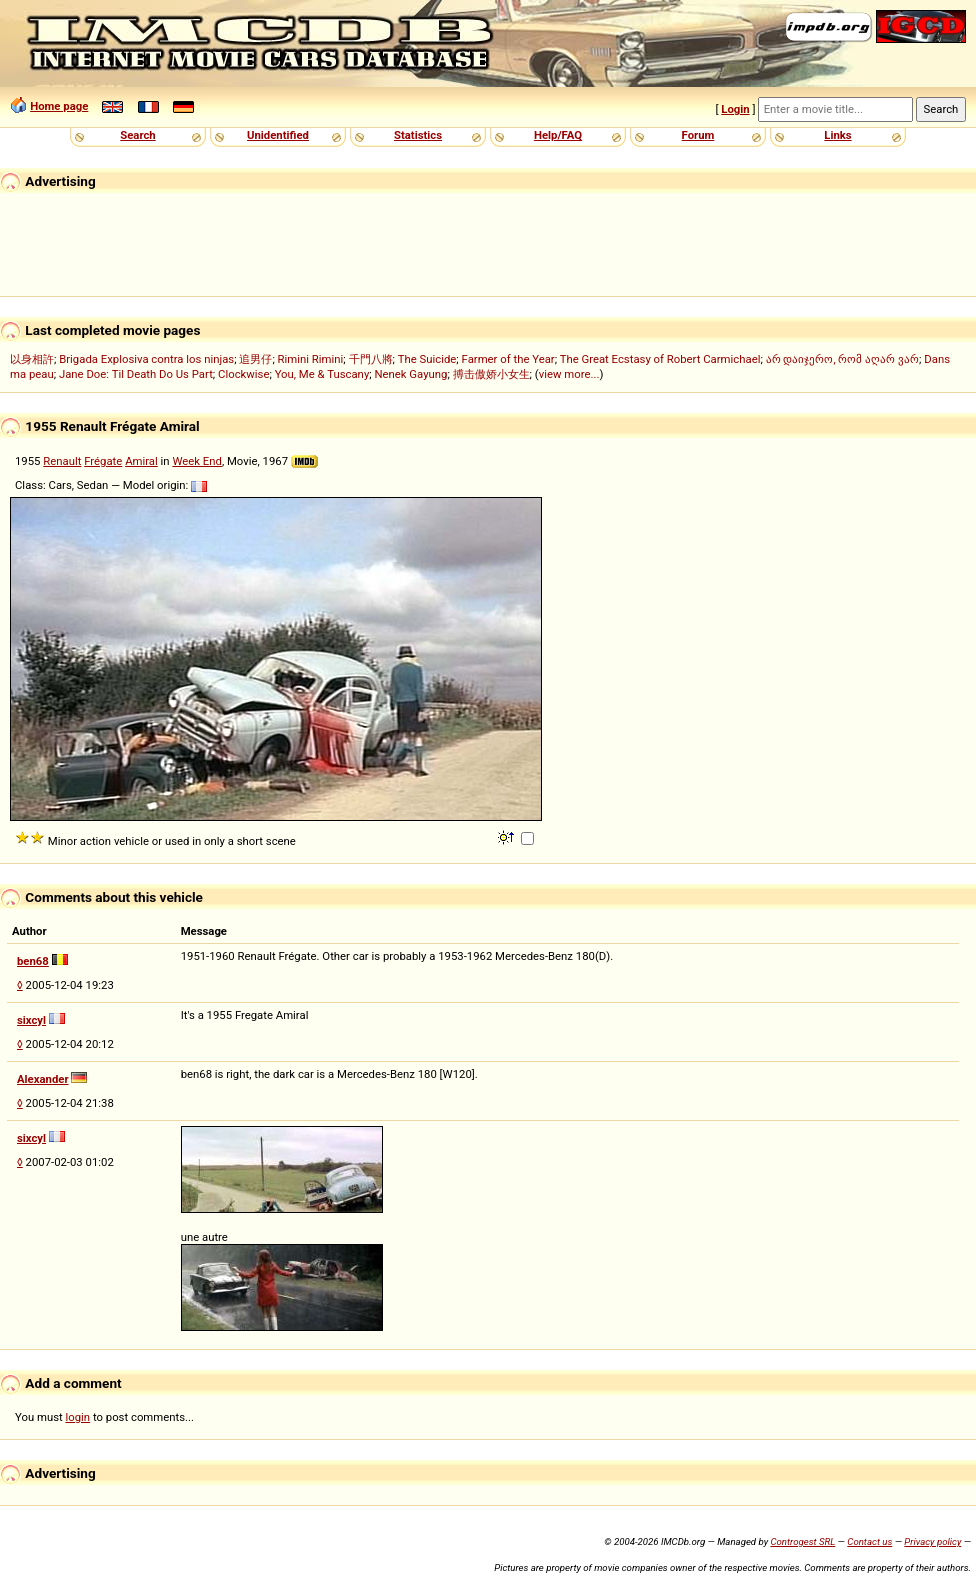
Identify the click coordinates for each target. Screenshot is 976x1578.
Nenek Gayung (410, 374)
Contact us (869, 1541)
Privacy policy (932, 1541)
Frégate (103, 461)
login (78, 1417)
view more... (569, 374)
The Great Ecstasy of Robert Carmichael (660, 359)
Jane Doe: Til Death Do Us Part (136, 374)
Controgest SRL (802, 1541)
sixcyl (31, 1020)
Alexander (43, 1079)
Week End (197, 461)
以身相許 (32, 359)
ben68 (33, 961)
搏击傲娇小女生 (491, 374)
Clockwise (243, 374)
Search (137, 135)
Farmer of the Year (508, 359)
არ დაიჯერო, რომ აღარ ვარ (842, 359)
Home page (59, 106)
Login (735, 109)
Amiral (141, 461)
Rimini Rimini (311, 359)
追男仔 (255, 359)
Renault (62, 461)
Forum (698, 135)
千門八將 (371, 359)
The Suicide (427, 359)
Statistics (418, 135)
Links (837, 135)
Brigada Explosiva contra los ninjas (146, 359)
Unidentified (278, 135)
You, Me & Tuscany (322, 374)
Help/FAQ (558, 135)
